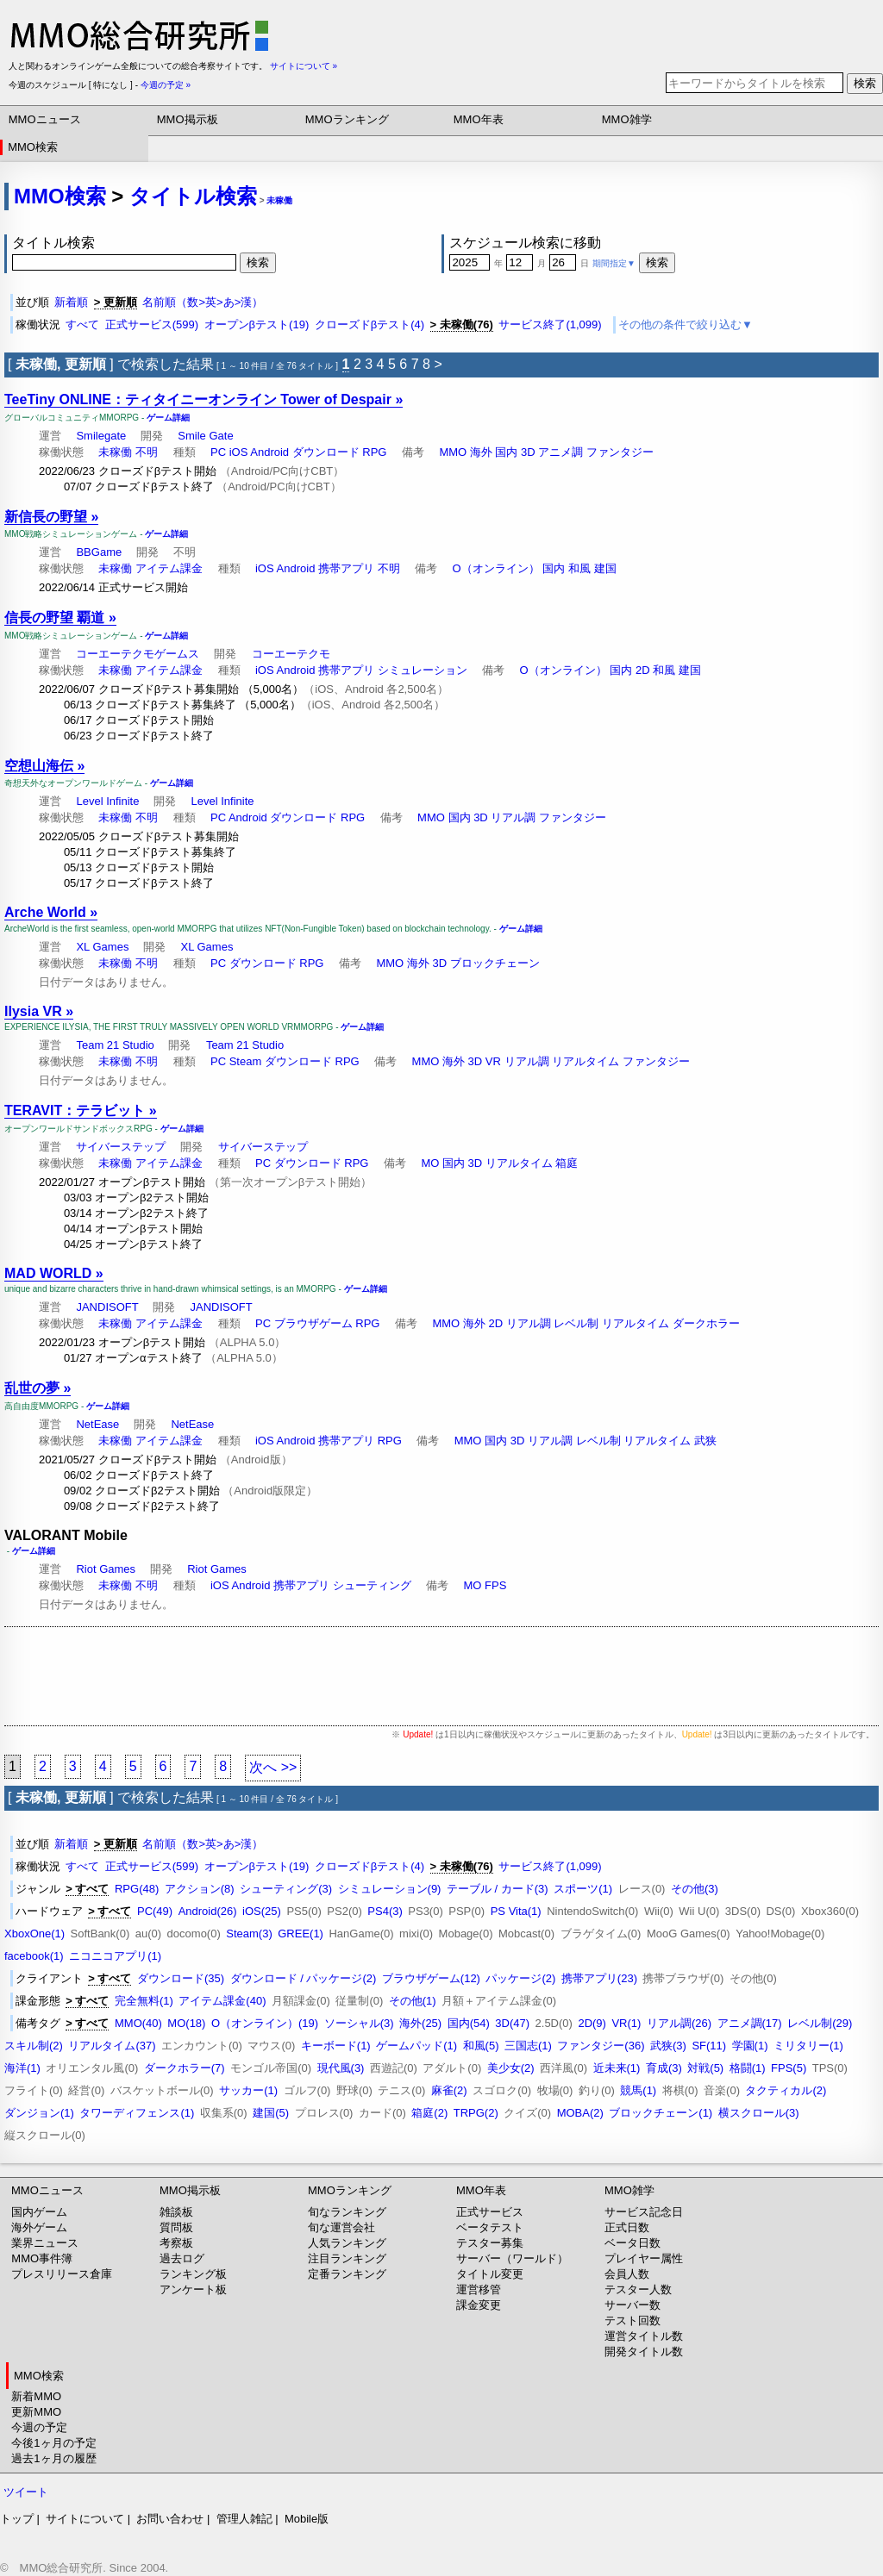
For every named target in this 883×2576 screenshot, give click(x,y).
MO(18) (186, 2023)
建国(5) (271, 2112)
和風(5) (481, 2045)
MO (430, 1163)
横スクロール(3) (758, 2112)
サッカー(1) (248, 2090)
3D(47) (512, 2023)
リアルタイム (585, 1061)
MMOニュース (45, 119)
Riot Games (105, 1568)
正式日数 (626, 2227)
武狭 (705, 1440)
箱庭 (566, 1163)
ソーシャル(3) (359, 2023)
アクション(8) (200, 1888)
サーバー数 (632, 2304)
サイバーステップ (121, 1146)
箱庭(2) (429, 2112)
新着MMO (36, 2396)
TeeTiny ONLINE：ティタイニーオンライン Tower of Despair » (203, 399)
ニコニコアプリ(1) (115, 1955)
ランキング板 (193, 2273)
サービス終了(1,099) (549, 324)
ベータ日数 (632, 2242)
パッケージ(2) (520, 1978)
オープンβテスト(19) (257, 324)
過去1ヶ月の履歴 (53, 2458)
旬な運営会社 (341, 2227)
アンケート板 (193, 2289)
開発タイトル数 (643, 2351)
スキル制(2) (33, 2045)
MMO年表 (479, 119)
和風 (579, 568)
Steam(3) (249, 1933)
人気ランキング (347, 2242)
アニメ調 (560, 452)
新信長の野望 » (51, 516)
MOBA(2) (580, 2112)
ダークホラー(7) (184, 2067)
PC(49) (154, 1911)
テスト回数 (632, 2320)
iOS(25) (261, 1911)
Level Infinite (107, 801)
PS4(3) (384, 1911)
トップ (17, 2518)
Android (269, 452)
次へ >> (273, 1767)
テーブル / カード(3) (497, 1888)
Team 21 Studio (114, 1045)
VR (493, 1061)
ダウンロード (326, 452)
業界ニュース (44, 2242)
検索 (865, 83)
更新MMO (36, 2411)
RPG (374, 452)
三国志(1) (528, 2045)
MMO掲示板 (187, 119)
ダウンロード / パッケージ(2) (303, 1978)
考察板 (176, 2242)
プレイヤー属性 (643, 2258)
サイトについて (85, 2518)
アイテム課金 (169, 568)
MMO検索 (33, 146)
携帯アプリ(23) (599, 1978)
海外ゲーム (39, 2227)
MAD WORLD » (53, 1273)
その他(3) (694, 1888)
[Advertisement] (441, 1676)
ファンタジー (620, 452)
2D (643, 670)
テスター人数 (638, 2289)
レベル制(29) (819, 2023)
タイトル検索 (193, 196)
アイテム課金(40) (222, 2000)
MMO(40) (138, 2023)
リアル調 (513, 817)
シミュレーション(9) (390, 1888)
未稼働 (279, 200)
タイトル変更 (489, 2273)
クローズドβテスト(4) (369, 324)
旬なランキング (347, 2211)
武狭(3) (668, 2045)
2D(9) (592, 2023)
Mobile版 (307, 2518)
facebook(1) (34, 1955)
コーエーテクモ (291, 653)
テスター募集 (489, 2242)
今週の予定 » (166, 85)
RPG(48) (137, 1888)
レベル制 (576, 1323)
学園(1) (750, 2045)
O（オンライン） (496, 568)
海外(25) (420, 2023)
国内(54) (469, 2023)
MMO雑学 (627, 119)
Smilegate (101, 435)
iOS (238, 452)
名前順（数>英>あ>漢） (202, 302)
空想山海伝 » (44, 765)
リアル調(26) (679, 2023)
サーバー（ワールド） (512, 2258)
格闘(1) (748, 2067)
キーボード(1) (336, 2045)
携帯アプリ (346, 568)
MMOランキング (347, 119)
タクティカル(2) (785, 2090)
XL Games (102, 946)
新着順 (71, 302)
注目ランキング (347, 2258)
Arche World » (50, 912)
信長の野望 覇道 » (60, 617)
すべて (82, 324)
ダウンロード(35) (180, 1978)
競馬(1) (638, 2090)
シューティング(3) (286, 1888)
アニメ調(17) (749, 2023)
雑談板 (176, 2211)
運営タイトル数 (643, 2336)
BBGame (99, 552)
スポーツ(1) (583, 1888)
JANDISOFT (107, 1306)
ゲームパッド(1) (416, 2045)
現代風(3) (341, 2067)
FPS (495, 1585)
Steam (245, 1061)
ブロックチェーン (495, 963)
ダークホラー (706, 1323)
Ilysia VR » (38, 1011)
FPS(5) (788, 2067)
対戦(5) (705, 2067)
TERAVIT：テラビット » (80, 1110)
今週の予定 (39, 2427)
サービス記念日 (643, 2211)
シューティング (372, 1585)
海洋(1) (22, 2067)
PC (218, 452)
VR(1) (626, 2023)
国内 (506, 452)
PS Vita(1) (516, 1911)
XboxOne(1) (34, 1933)
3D (528, 452)
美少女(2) (511, 2067)
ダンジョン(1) (39, 2112)
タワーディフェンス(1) (136, 2112)
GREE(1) (300, 1933)
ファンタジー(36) (600, 2045)
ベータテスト (489, 2227)
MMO (453, 452)
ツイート (25, 2492)
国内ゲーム (39, 2211)
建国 (605, 568)
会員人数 (626, 2273)
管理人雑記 (244, 2518)
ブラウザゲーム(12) (431, 1978)
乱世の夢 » (37, 1388)
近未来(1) (617, 2067)
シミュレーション (422, 670)
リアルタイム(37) (111, 2045)
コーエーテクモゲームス (137, 653)
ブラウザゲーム (313, 1323)
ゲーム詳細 (168, 417)
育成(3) (664, 2067)
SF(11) (709, 2045)
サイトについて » (303, 66)
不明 (146, 452)
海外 (481, 452)
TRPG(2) (476, 2112)
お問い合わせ (170, 2518)
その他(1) (412, 2000)
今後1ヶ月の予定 (53, 2442)
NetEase (97, 1424)
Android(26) (207, 1911)
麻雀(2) (449, 2090)
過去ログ (182, 2258)
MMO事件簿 (41, 2258)
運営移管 (478, 2289)
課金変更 (478, 2304)
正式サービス (489, 2211)
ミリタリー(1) (808, 2045)
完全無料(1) (144, 2000)
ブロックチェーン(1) (660, 2112)
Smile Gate (205, 435)
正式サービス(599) (151, 324)
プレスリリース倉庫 (61, 2273)
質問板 (176, 2227)
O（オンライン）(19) (264, 2023)
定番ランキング (347, 2273)
